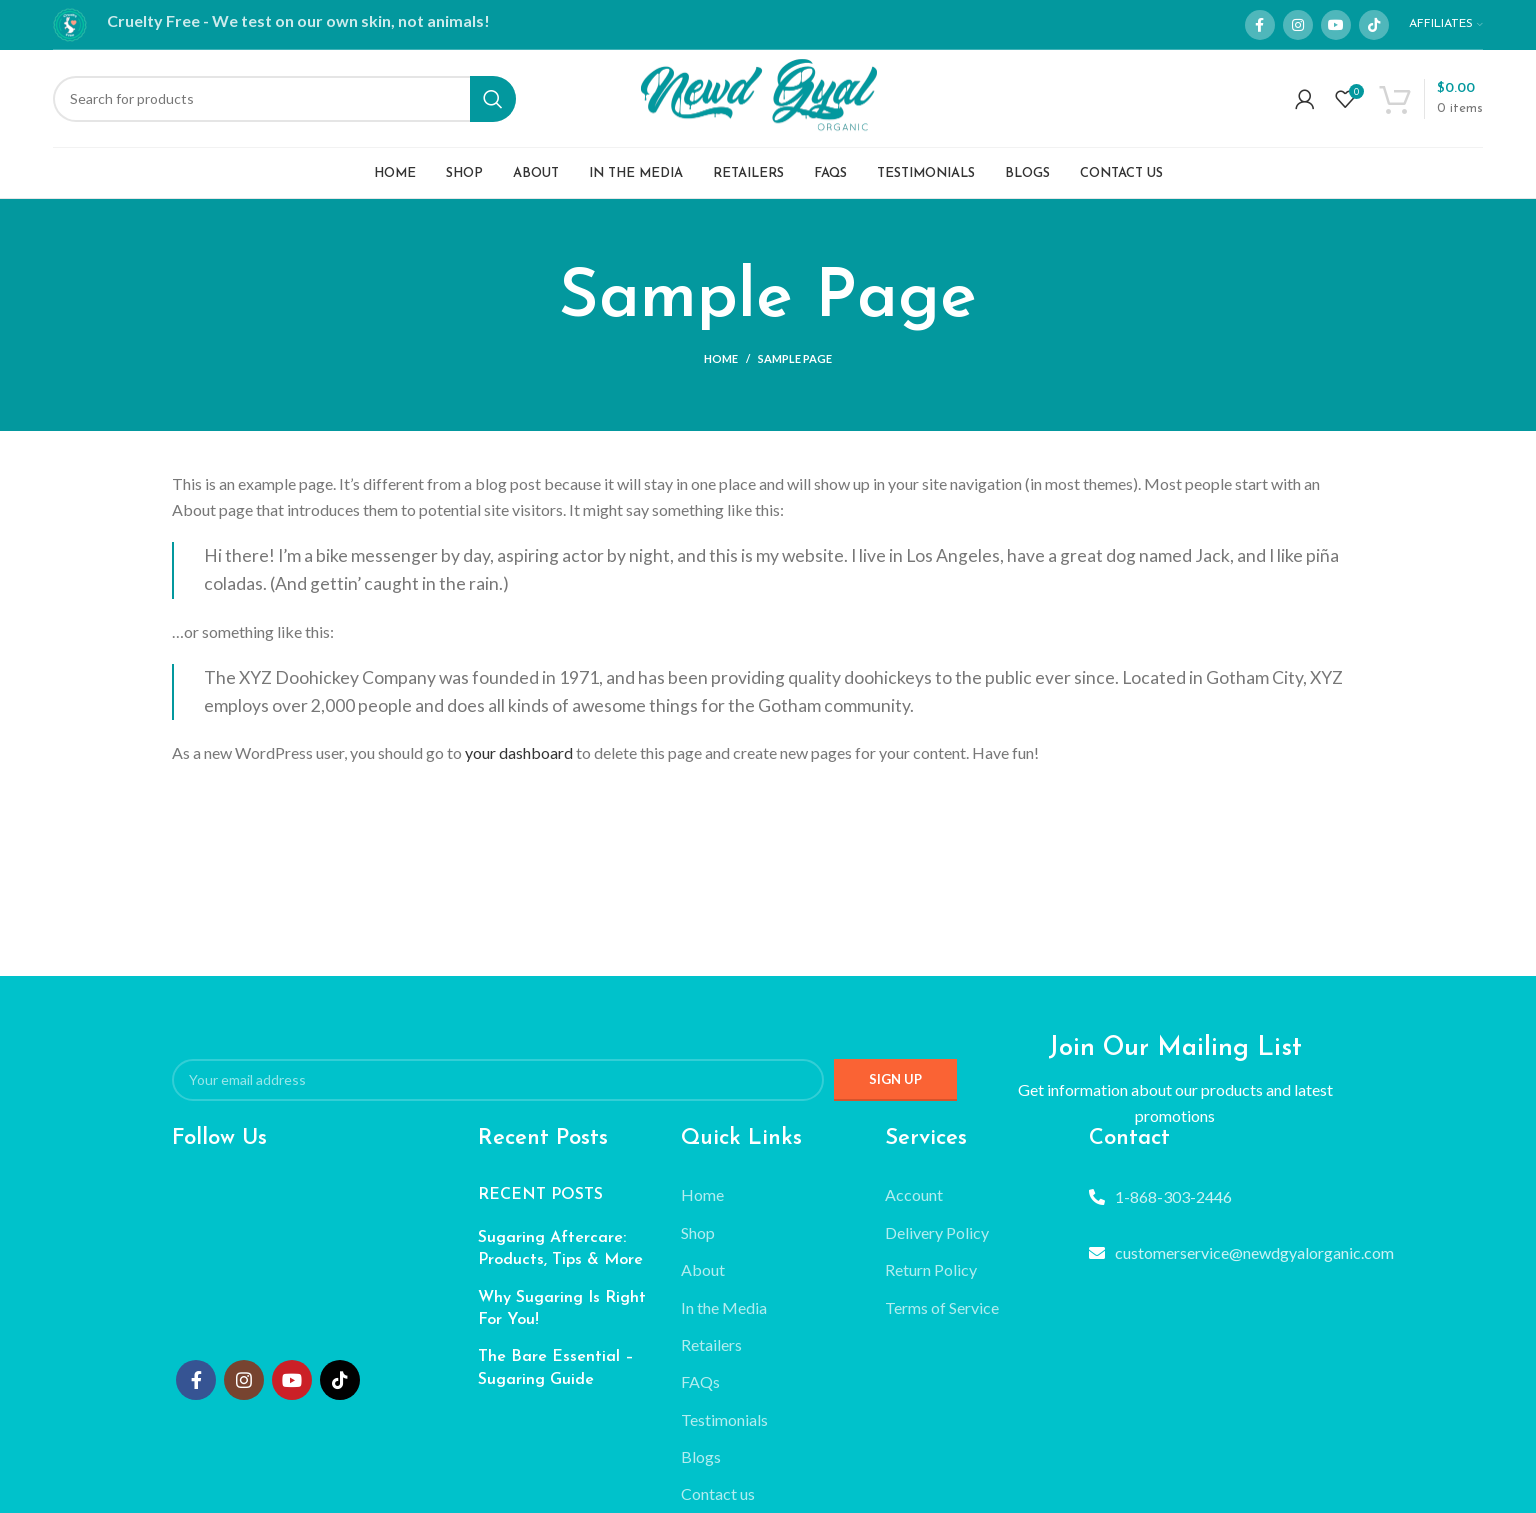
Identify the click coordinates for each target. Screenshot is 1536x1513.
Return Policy (931, 1281)
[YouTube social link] (1336, 25)
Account (914, 1206)
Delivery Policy (937, 1243)
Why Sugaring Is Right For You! (562, 1320)
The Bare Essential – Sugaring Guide (556, 1380)
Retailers (711, 1355)
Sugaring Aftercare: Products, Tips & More (560, 1260)
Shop (698, 1243)
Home (721, 370)
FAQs (700, 1393)
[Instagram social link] (1298, 25)
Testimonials (724, 1430)
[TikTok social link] (1374, 25)
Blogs (701, 1468)
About (703, 1281)
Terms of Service (942, 1318)
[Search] (284, 105)
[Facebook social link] (1260, 25)
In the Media (724, 1318)
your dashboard (519, 764)
